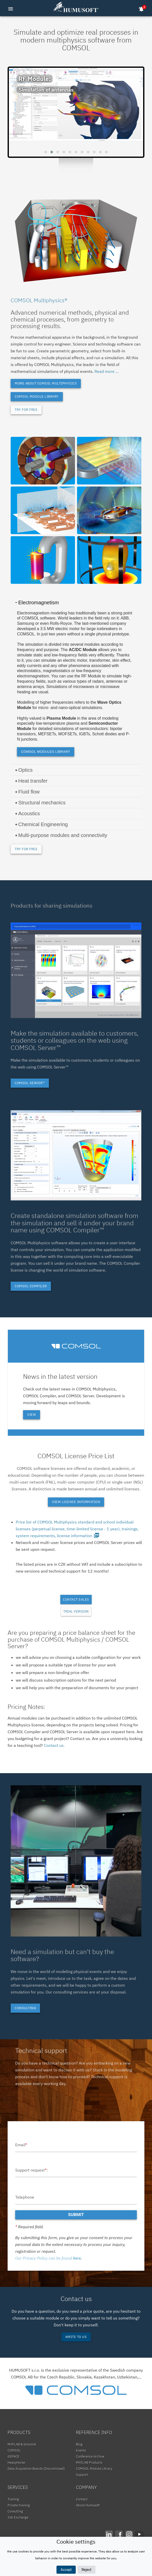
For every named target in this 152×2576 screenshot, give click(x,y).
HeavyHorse (16, 2462)
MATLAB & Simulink (22, 2444)
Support (82, 2475)
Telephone (24, 2197)
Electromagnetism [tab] (36, 602)
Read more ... (106, 371)
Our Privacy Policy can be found (48, 2258)
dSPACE (14, 2456)
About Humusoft (88, 2505)
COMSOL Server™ (30, 1083)
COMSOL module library (37, 396)
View (31, 1414)
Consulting (25, 2008)
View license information (76, 1502)
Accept (66, 2570)
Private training (19, 2505)
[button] (46, 152)
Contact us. (54, 1745)
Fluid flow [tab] (27, 792)
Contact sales (76, 1599)
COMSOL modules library (45, 752)
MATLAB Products (89, 2462)
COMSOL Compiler (31, 1286)
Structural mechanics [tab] (40, 802)
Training (13, 2499)
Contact (82, 2499)
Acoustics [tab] (27, 813)
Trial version (76, 1611)
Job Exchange (18, 2517)
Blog (79, 2444)
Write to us (76, 2337)
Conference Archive (90, 2456)
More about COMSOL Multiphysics (46, 383)
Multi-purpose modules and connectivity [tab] (60, 835)
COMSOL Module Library (94, 2468)
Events (81, 2450)
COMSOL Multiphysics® (39, 300)
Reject (86, 2570)
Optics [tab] (23, 770)
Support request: (31, 2170)
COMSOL (14, 2450)
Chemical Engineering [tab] (41, 824)
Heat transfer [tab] (31, 781)
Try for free (26, 409)
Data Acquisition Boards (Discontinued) (36, 2468)
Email (21, 2144)
